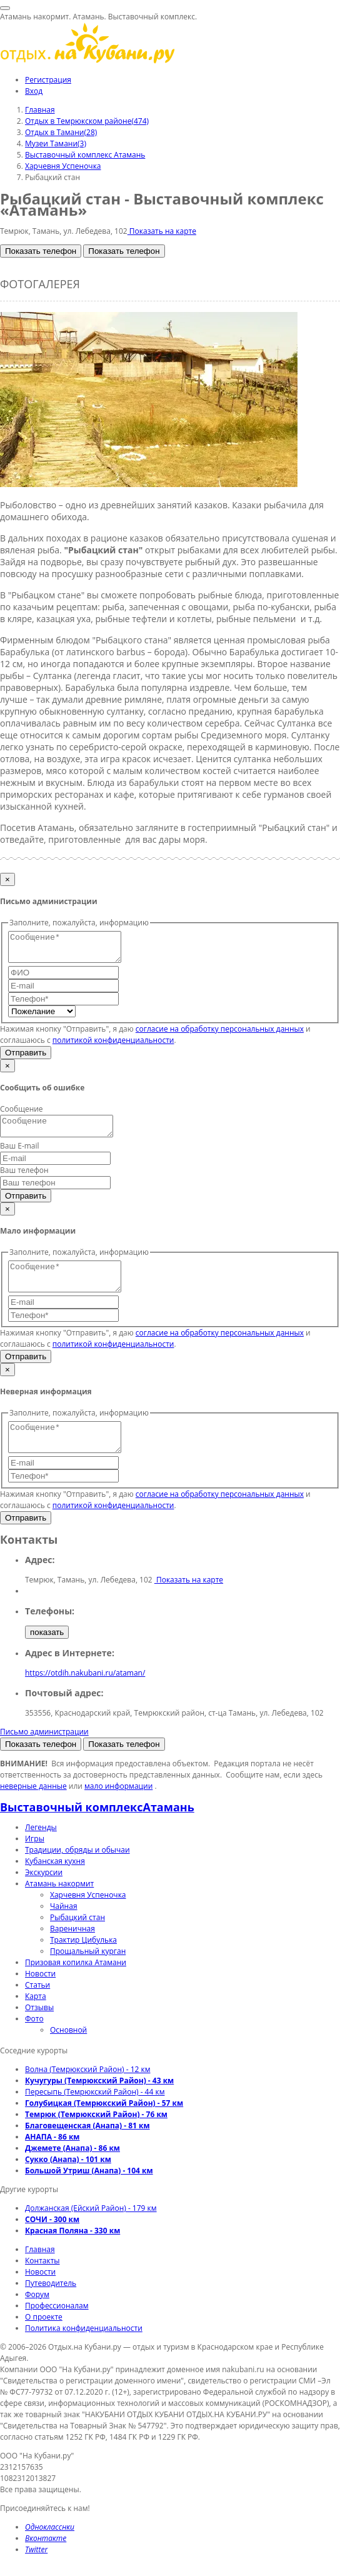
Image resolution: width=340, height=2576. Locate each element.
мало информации (118, 1806)
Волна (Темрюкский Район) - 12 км (88, 2090)
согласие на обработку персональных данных (220, 1034)
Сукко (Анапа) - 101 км (68, 2180)
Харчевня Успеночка (88, 1915)
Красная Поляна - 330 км (72, 2251)
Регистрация (48, 79)
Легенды (41, 1848)
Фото (34, 2039)
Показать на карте (162, 231)
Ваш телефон (24, 1179)
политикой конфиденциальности (113, 1045)
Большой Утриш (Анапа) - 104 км (89, 2191)
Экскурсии (43, 1893)
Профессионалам (57, 2326)
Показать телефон (40, 251)
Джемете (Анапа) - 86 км (72, 2168)
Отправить (25, 1058)
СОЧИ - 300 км (52, 2240)
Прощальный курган (88, 1971)
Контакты (42, 2281)
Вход (33, 91)
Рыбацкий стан (77, 1938)
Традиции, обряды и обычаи (77, 1870)
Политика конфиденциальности (83, 2348)
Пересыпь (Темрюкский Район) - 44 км (94, 2112)
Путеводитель (50, 2303)
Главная (40, 2270)
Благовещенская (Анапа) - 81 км (87, 2146)
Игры (34, 1859)
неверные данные (33, 1806)
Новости (40, 1994)
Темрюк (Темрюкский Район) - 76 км (96, 2135)
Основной (68, 2050)
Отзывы (39, 2028)
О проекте (43, 2337)
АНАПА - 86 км (52, 2157)
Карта (35, 2016)
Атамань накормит (59, 1904)
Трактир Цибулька (83, 1960)
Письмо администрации (44, 1752)
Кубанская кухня (55, 1881)
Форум (37, 2315)
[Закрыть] (7, 879)
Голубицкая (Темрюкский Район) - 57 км (104, 2123)
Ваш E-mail (19, 1155)
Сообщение (21, 1114)
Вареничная (72, 1949)
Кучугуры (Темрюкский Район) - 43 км (99, 2101)
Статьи (37, 2005)
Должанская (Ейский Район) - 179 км (91, 2228)
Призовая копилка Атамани (75, 1983)
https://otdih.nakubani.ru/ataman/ (85, 1693)
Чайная (64, 1926)
